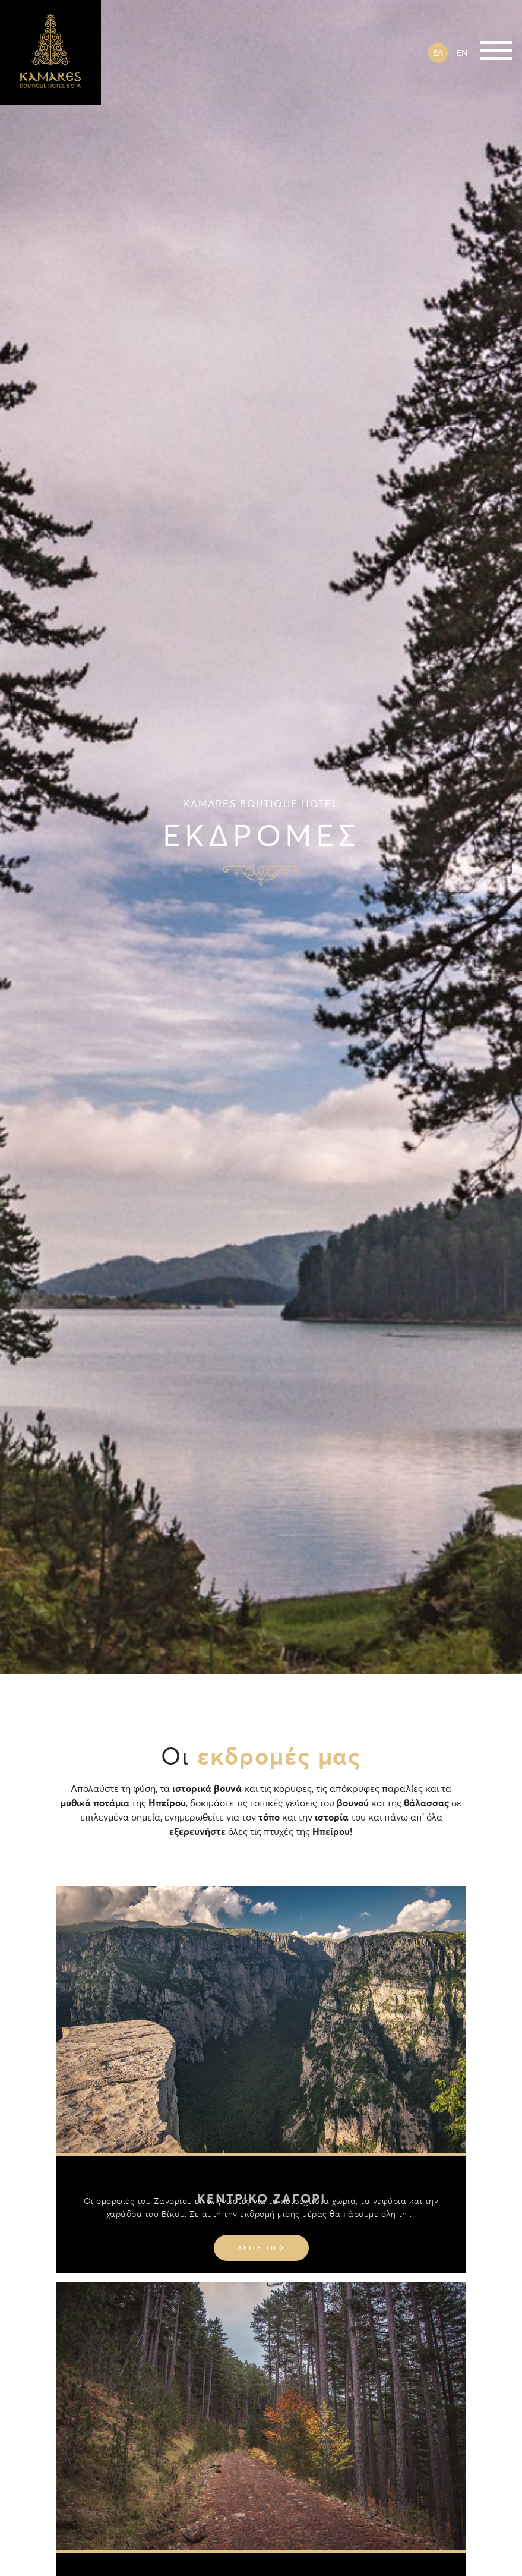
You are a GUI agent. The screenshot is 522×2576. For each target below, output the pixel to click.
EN (462, 53)
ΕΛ (438, 53)
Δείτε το (261, 2248)
